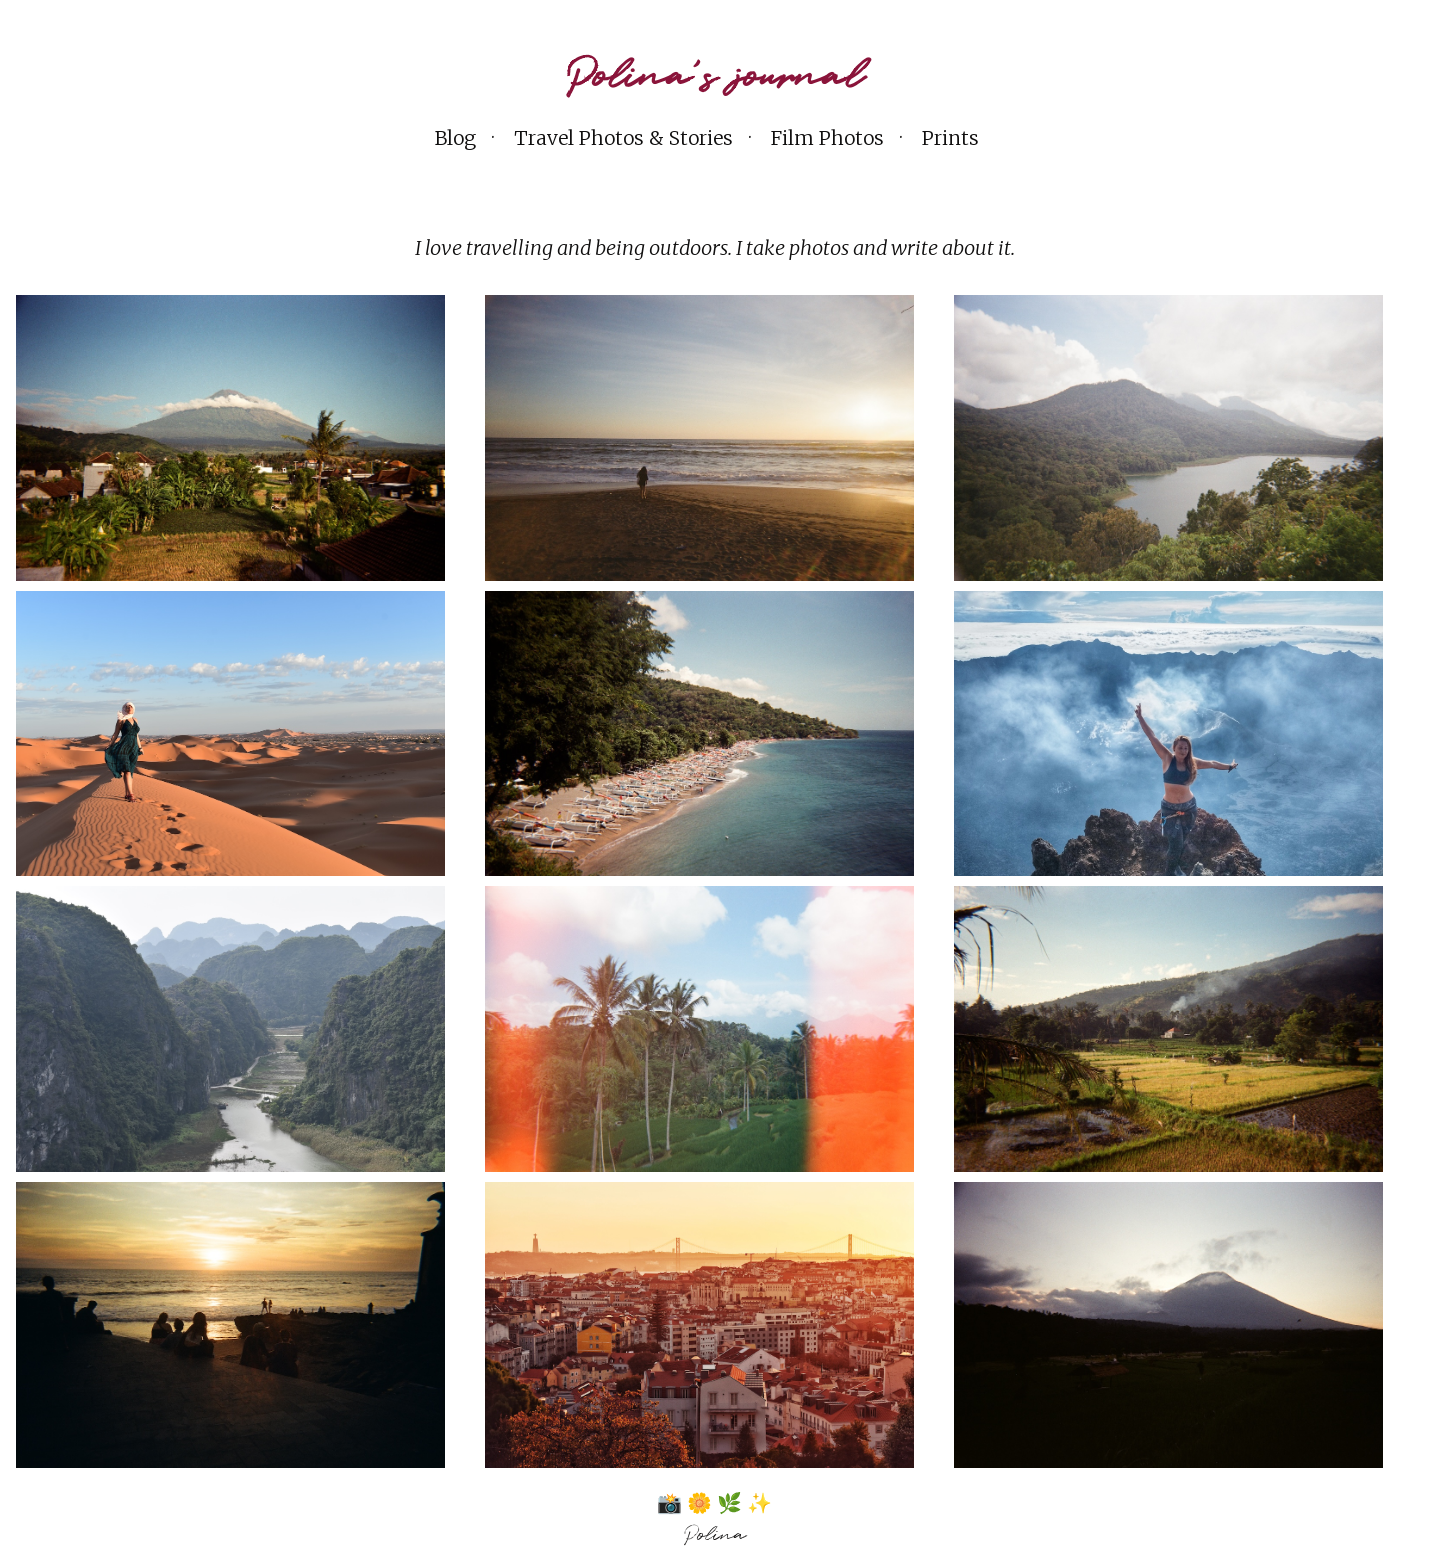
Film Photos (827, 138)
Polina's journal (714, 77)
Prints (950, 138)
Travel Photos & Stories (623, 138)
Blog (455, 138)
